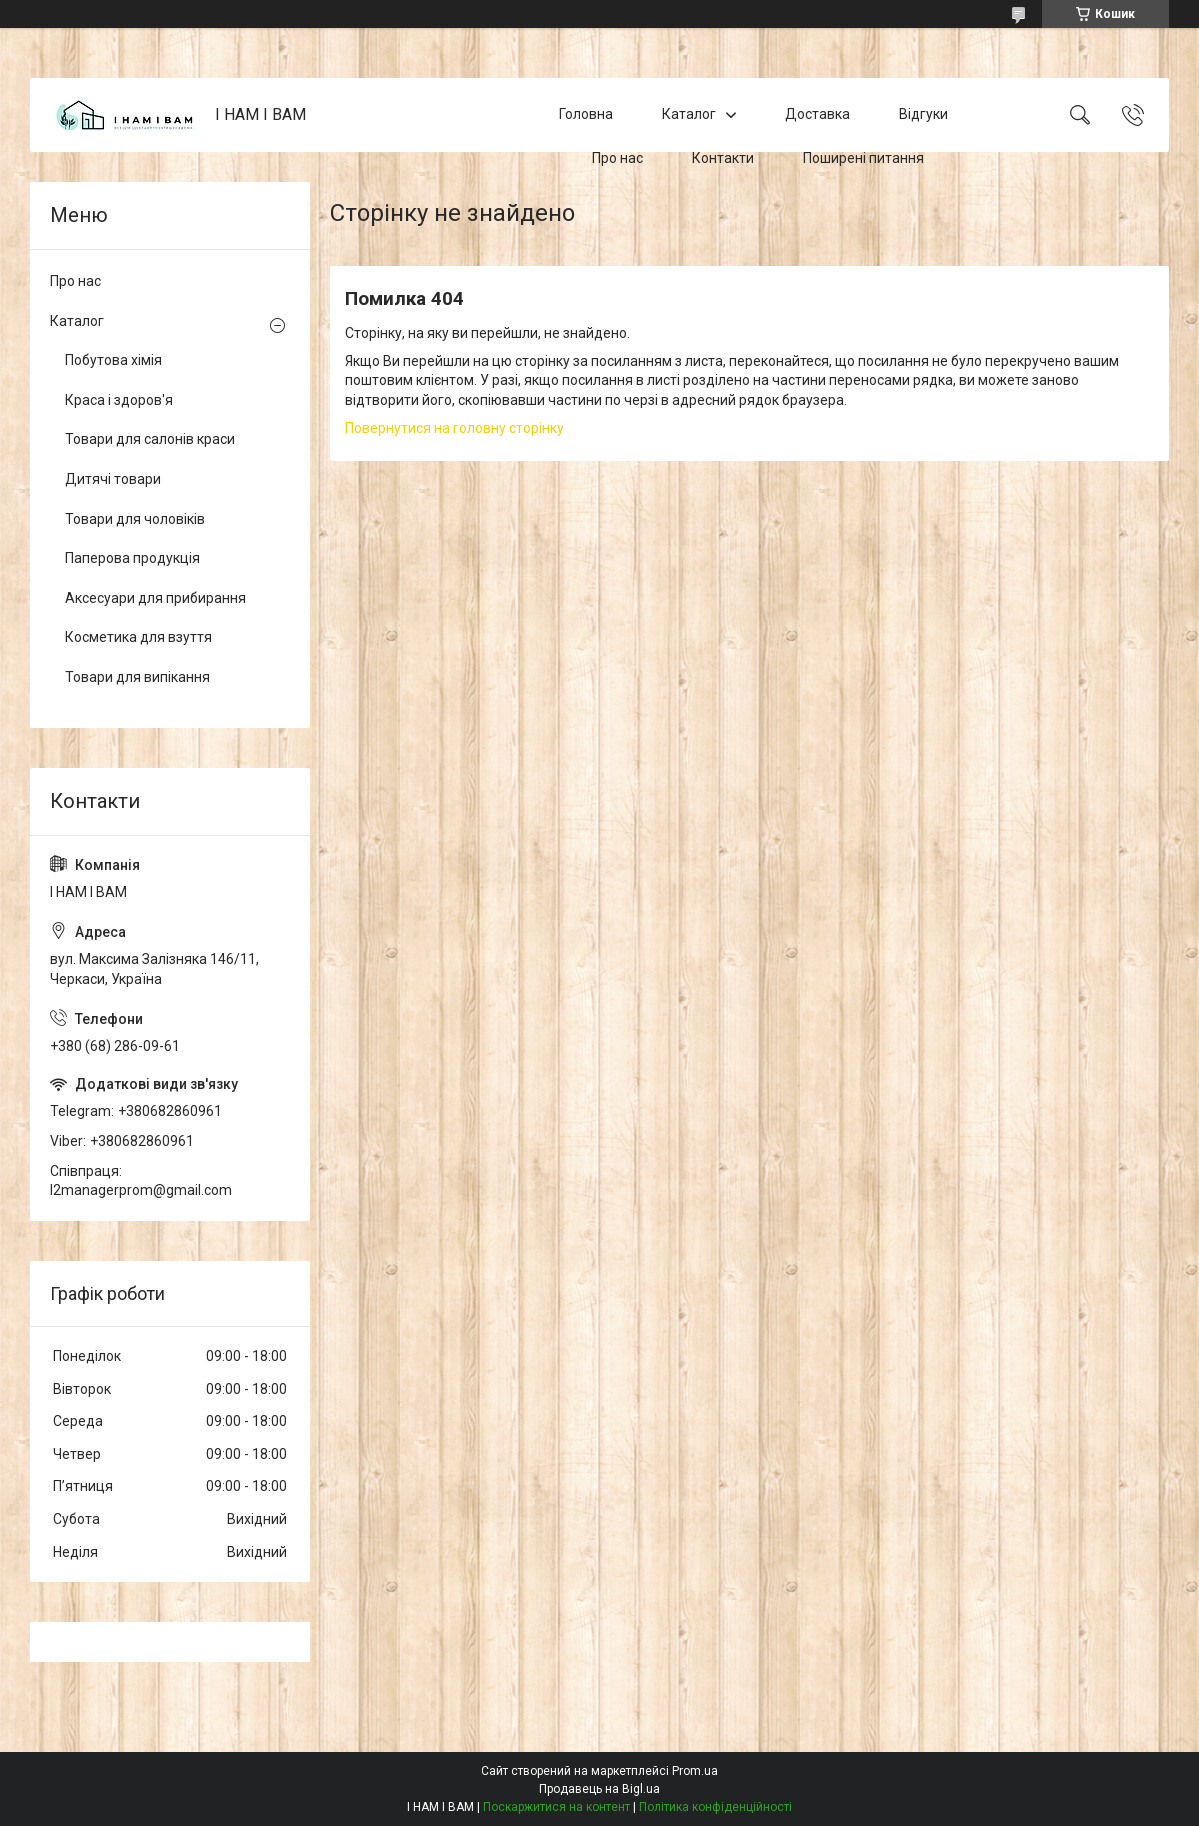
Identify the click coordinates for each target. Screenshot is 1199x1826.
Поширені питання (863, 158)
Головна (586, 114)
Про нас (617, 158)
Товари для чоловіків (135, 519)
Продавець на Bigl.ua (599, 1789)
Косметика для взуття (138, 637)
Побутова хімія (113, 360)
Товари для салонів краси (150, 439)
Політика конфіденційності (715, 1807)
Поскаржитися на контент (556, 1807)
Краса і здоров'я (119, 400)
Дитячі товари (113, 479)
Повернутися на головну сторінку (454, 428)
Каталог (689, 114)
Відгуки (923, 114)
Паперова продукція (132, 558)
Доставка (817, 114)
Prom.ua (695, 1771)
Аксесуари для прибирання (155, 598)
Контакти (723, 158)
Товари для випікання (137, 677)
